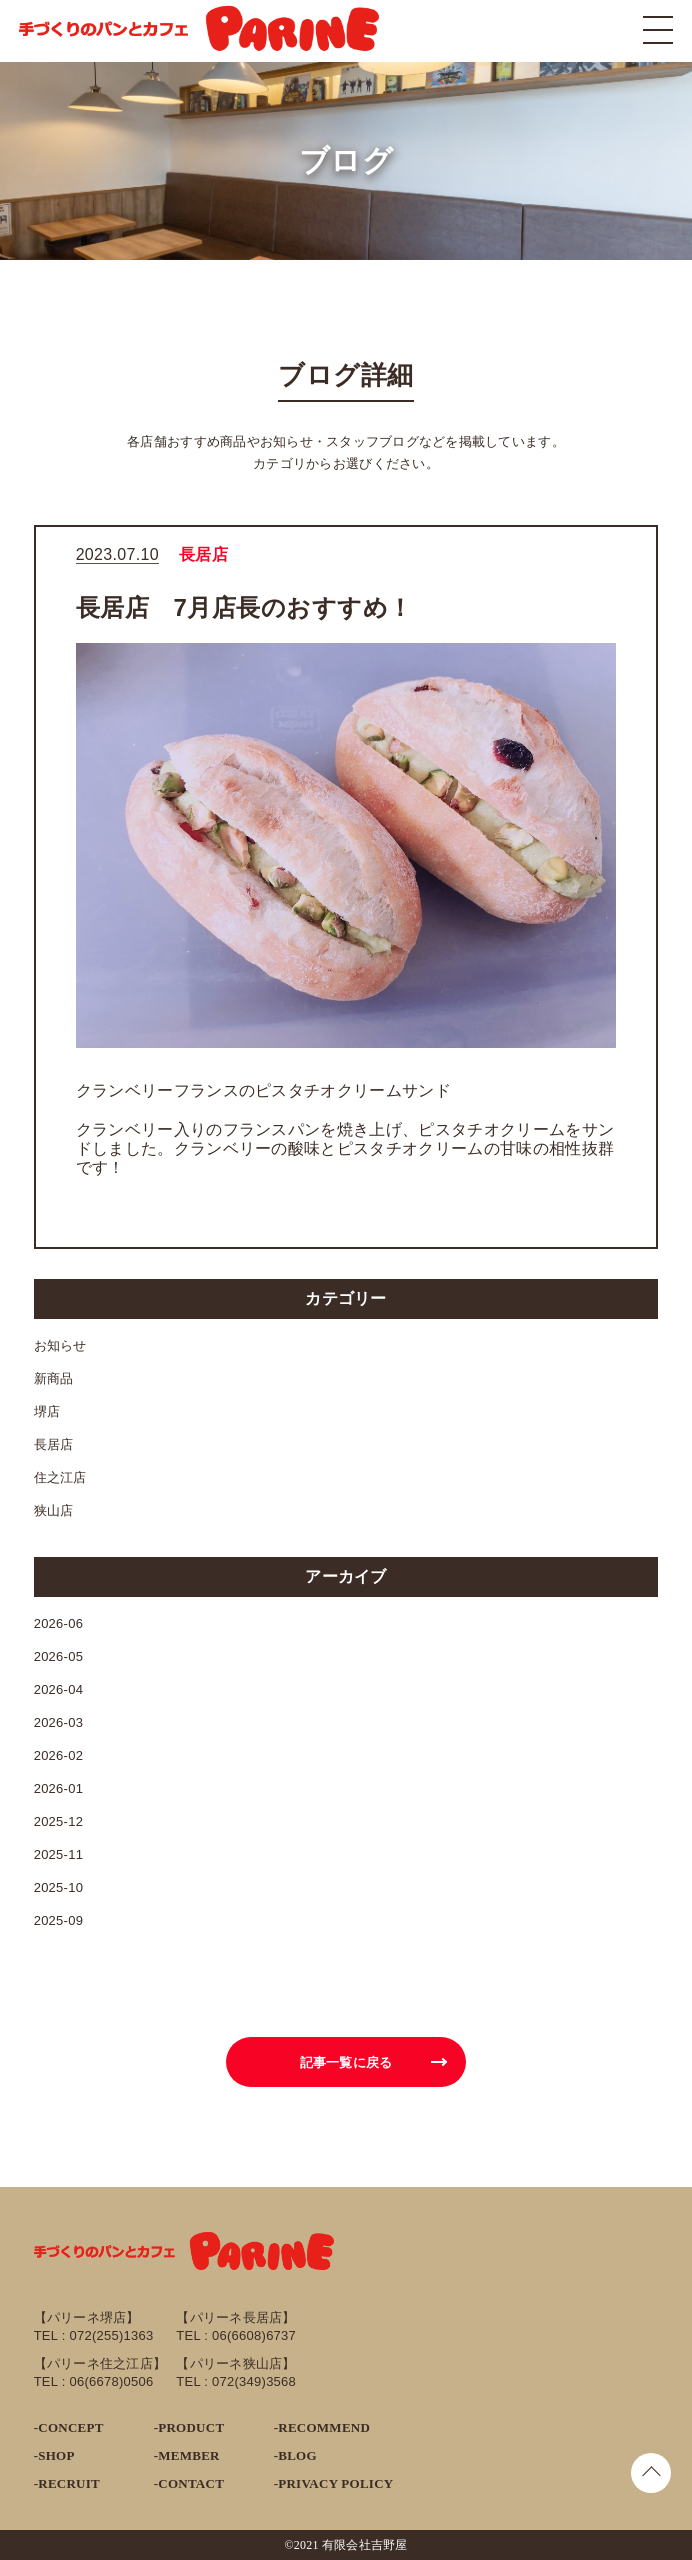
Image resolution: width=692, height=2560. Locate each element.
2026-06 (59, 1623)
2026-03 (59, 1722)
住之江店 (60, 1477)
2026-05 (59, 1656)
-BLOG (295, 2455)
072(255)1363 (111, 2335)
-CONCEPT (69, 2427)
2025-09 (59, 1920)
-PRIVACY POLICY (334, 2483)
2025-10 (59, 1887)
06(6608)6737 (254, 2335)
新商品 (54, 1378)
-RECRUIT (67, 2483)
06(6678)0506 (111, 2381)
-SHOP (54, 2455)
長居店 (54, 1444)
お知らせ (60, 1345)
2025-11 (59, 1854)
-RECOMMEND (322, 2427)
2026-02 (59, 1755)
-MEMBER (187, 2455)
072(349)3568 (254, 2381)
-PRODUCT (189, 2427)
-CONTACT (189, 2483)
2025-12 (59, 1821)
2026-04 (59, 1689)
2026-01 (59, 1788)
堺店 (47, 1411)
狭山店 (54, 1510)
